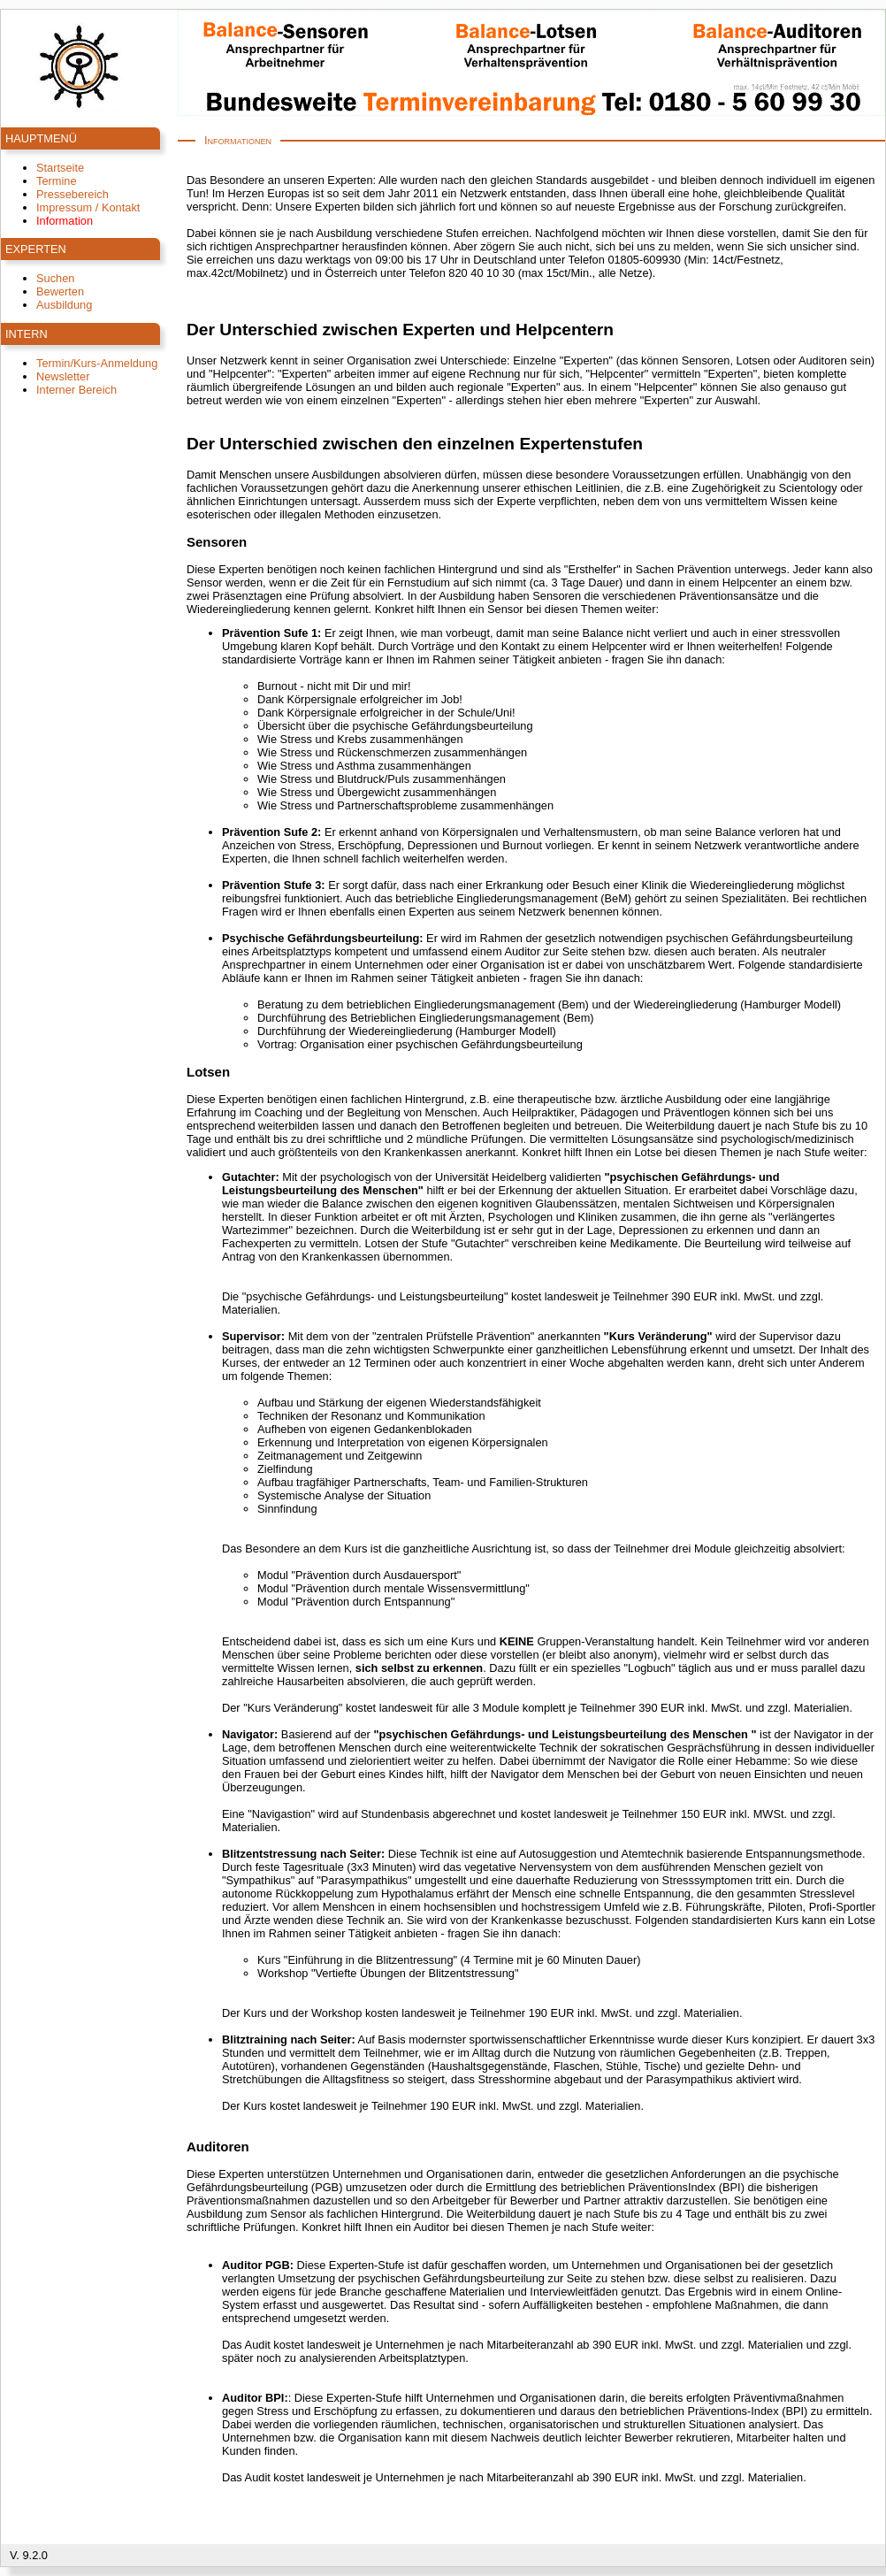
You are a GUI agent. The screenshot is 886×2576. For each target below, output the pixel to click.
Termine (56, 181)
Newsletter (62, 376)
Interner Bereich (76, 389)
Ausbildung (64, 304)
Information (64, 220)
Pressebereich (72, 194)
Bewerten (60, 291)
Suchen (55, 278)
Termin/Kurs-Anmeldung (96, 363)
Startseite (60, 167)
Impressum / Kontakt (88, 207)
